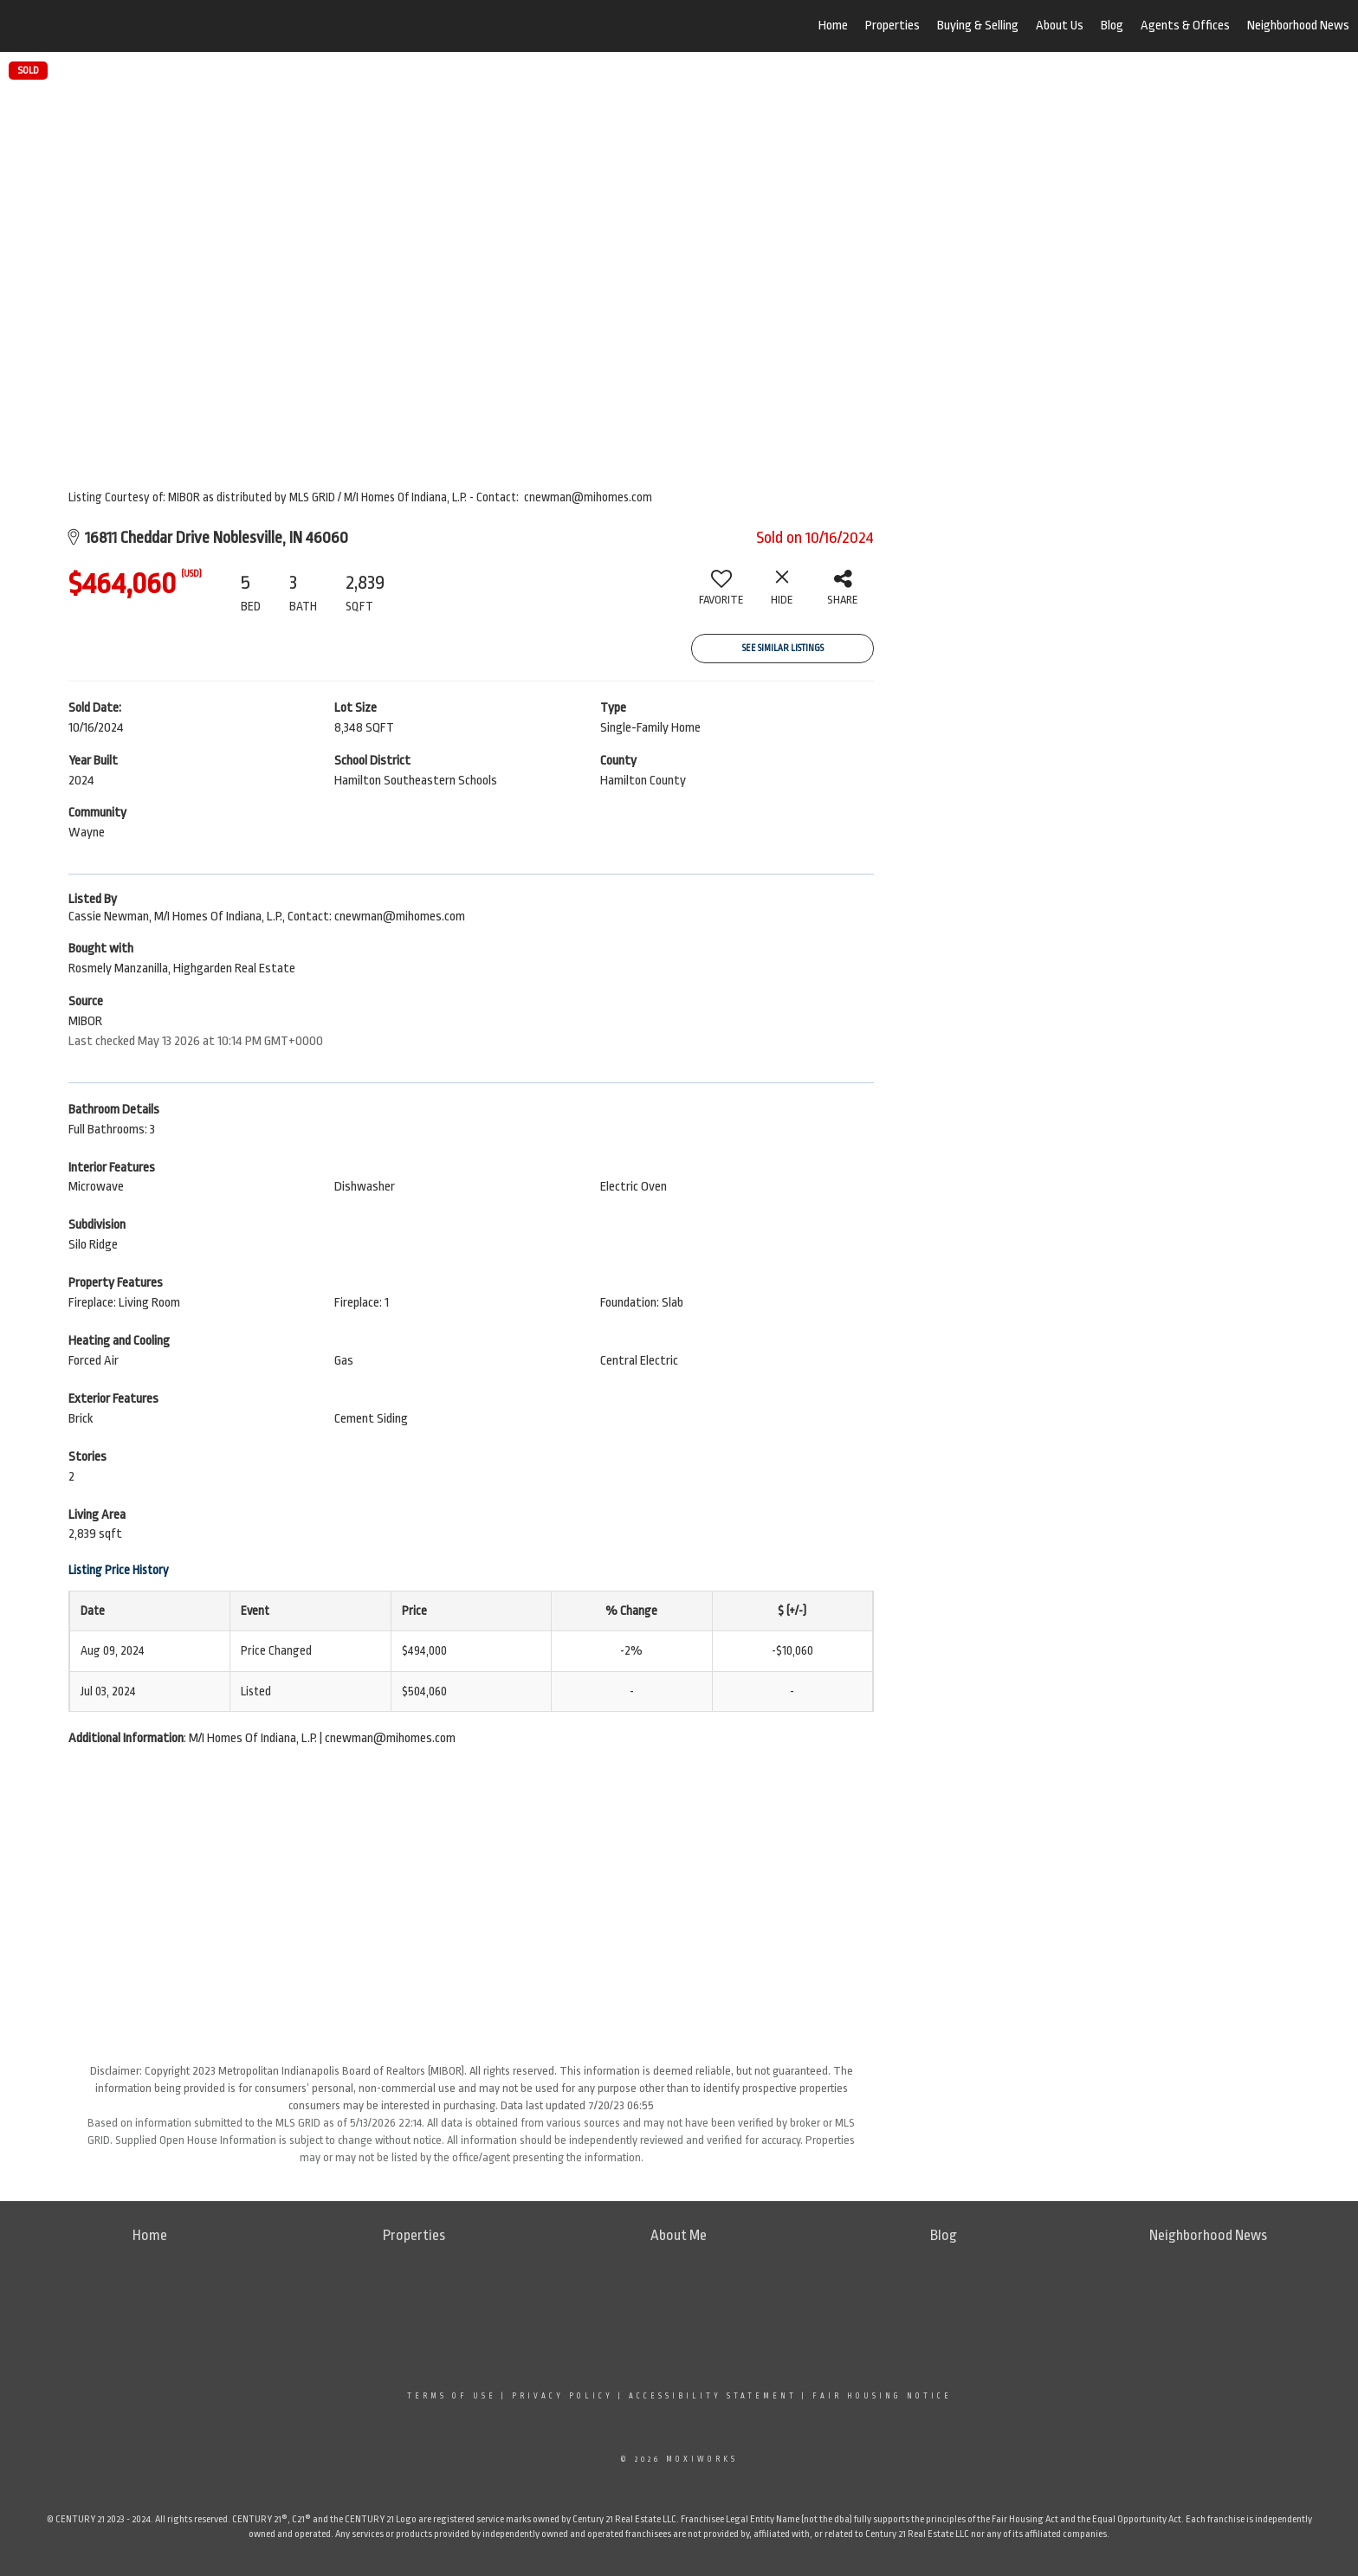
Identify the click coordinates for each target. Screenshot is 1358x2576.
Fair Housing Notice (882, 2396)
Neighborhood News (1298, 25)
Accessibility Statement (713, 2396)
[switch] (721, 594)
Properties (892, 25)
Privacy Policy (562, 2396)
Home (833, 25)
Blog (1112, 25)
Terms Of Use (451, 2396)
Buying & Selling (977, 25)
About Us (1059, 25)
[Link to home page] (104, 26)
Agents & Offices (1185, 25)
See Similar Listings (783, 648)
